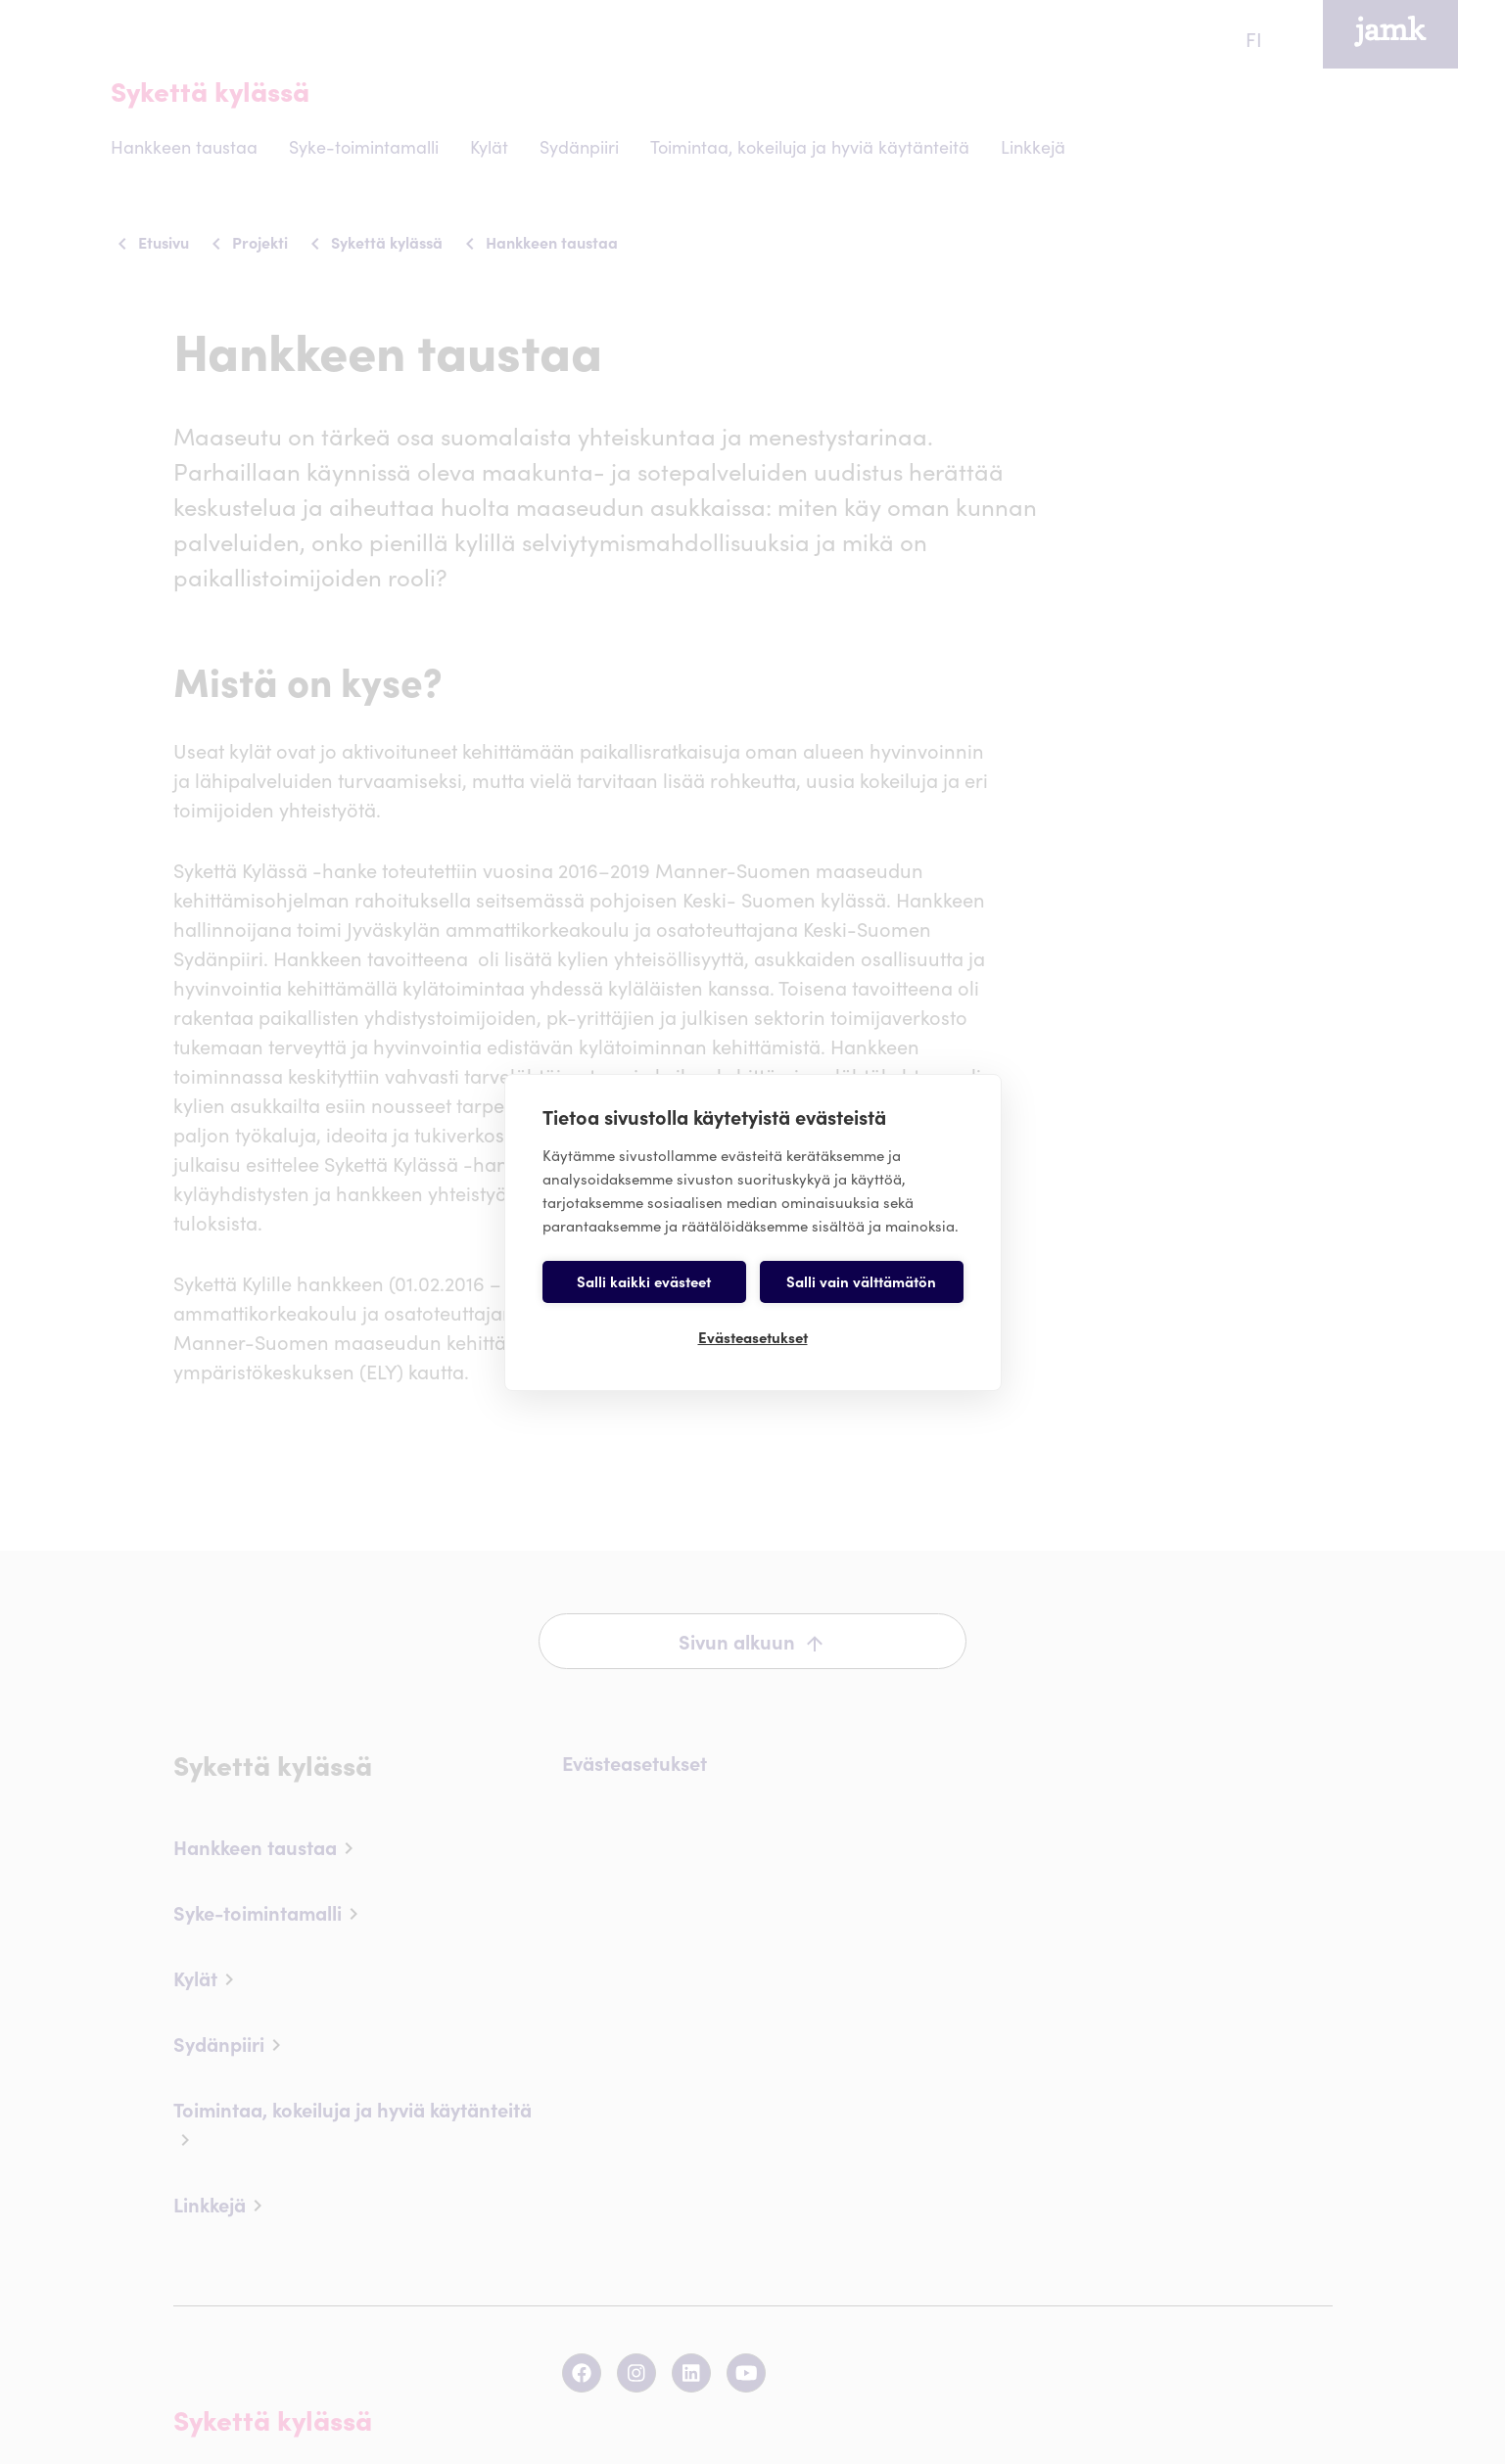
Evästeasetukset (753, 1336)
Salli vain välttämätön (861, 1281)
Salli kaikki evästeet (644, 1281)
